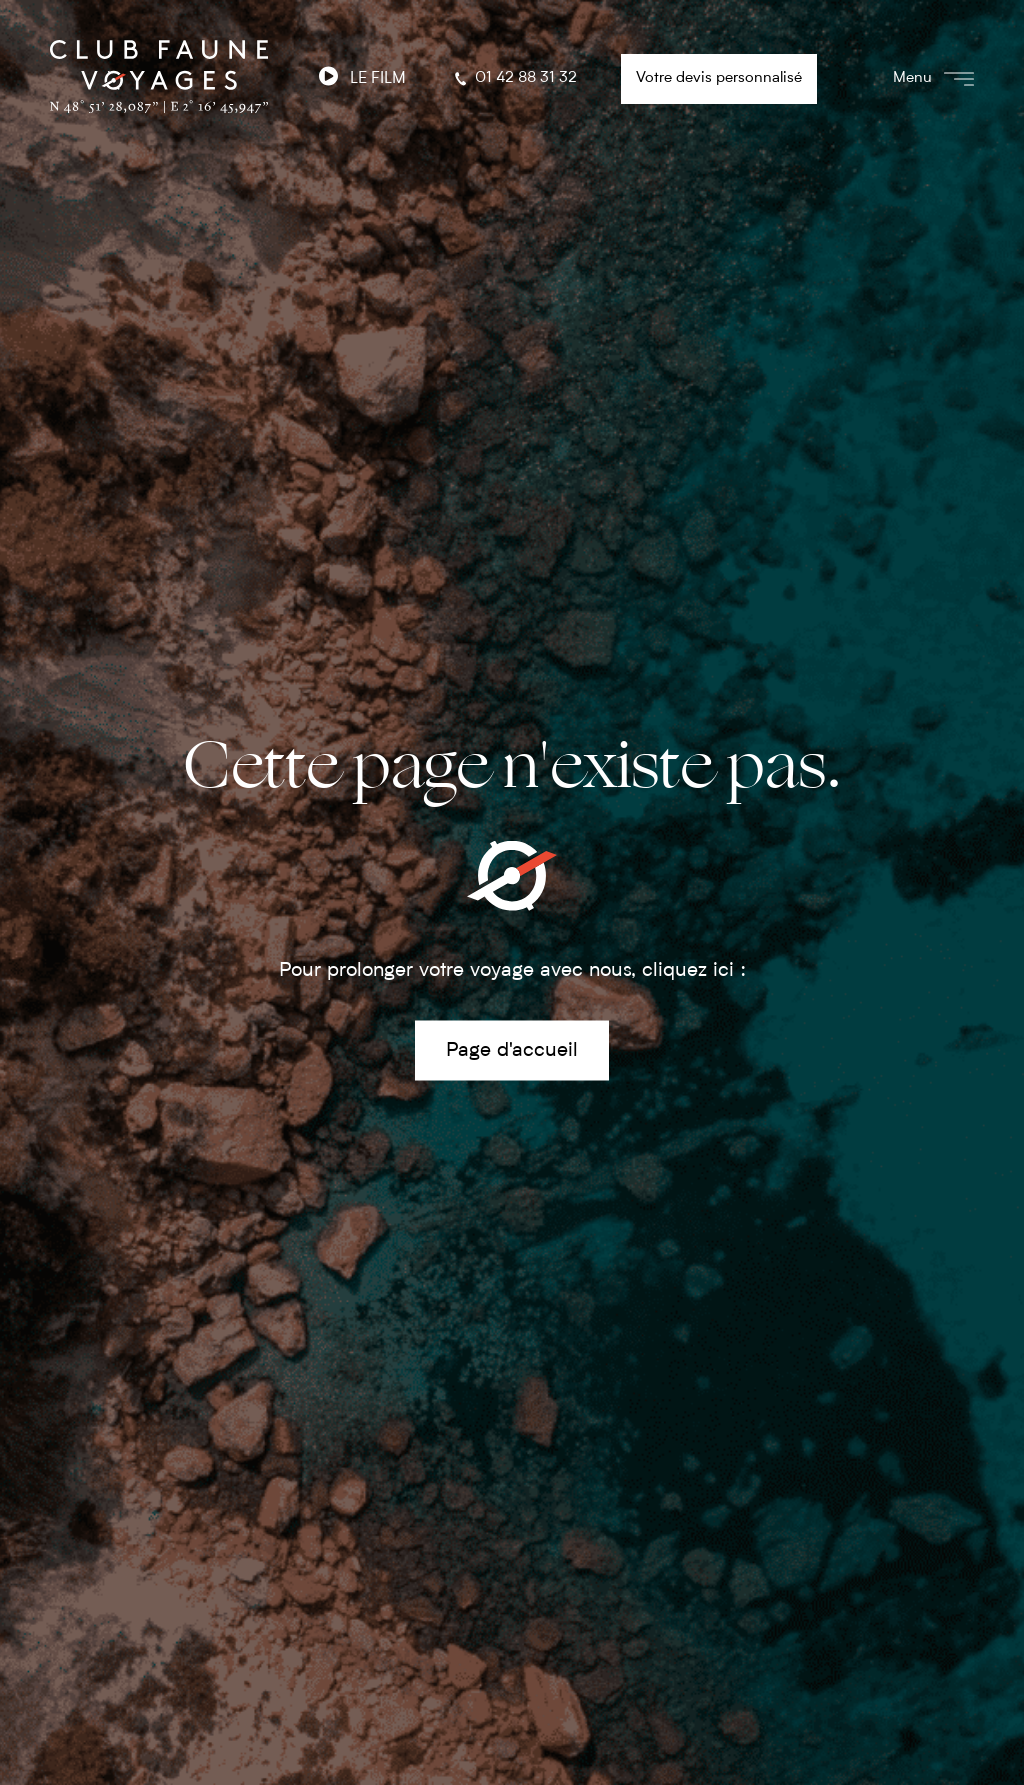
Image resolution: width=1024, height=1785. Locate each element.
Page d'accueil (512, 1050)
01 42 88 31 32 (513, 79)
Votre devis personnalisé (719, 78)
